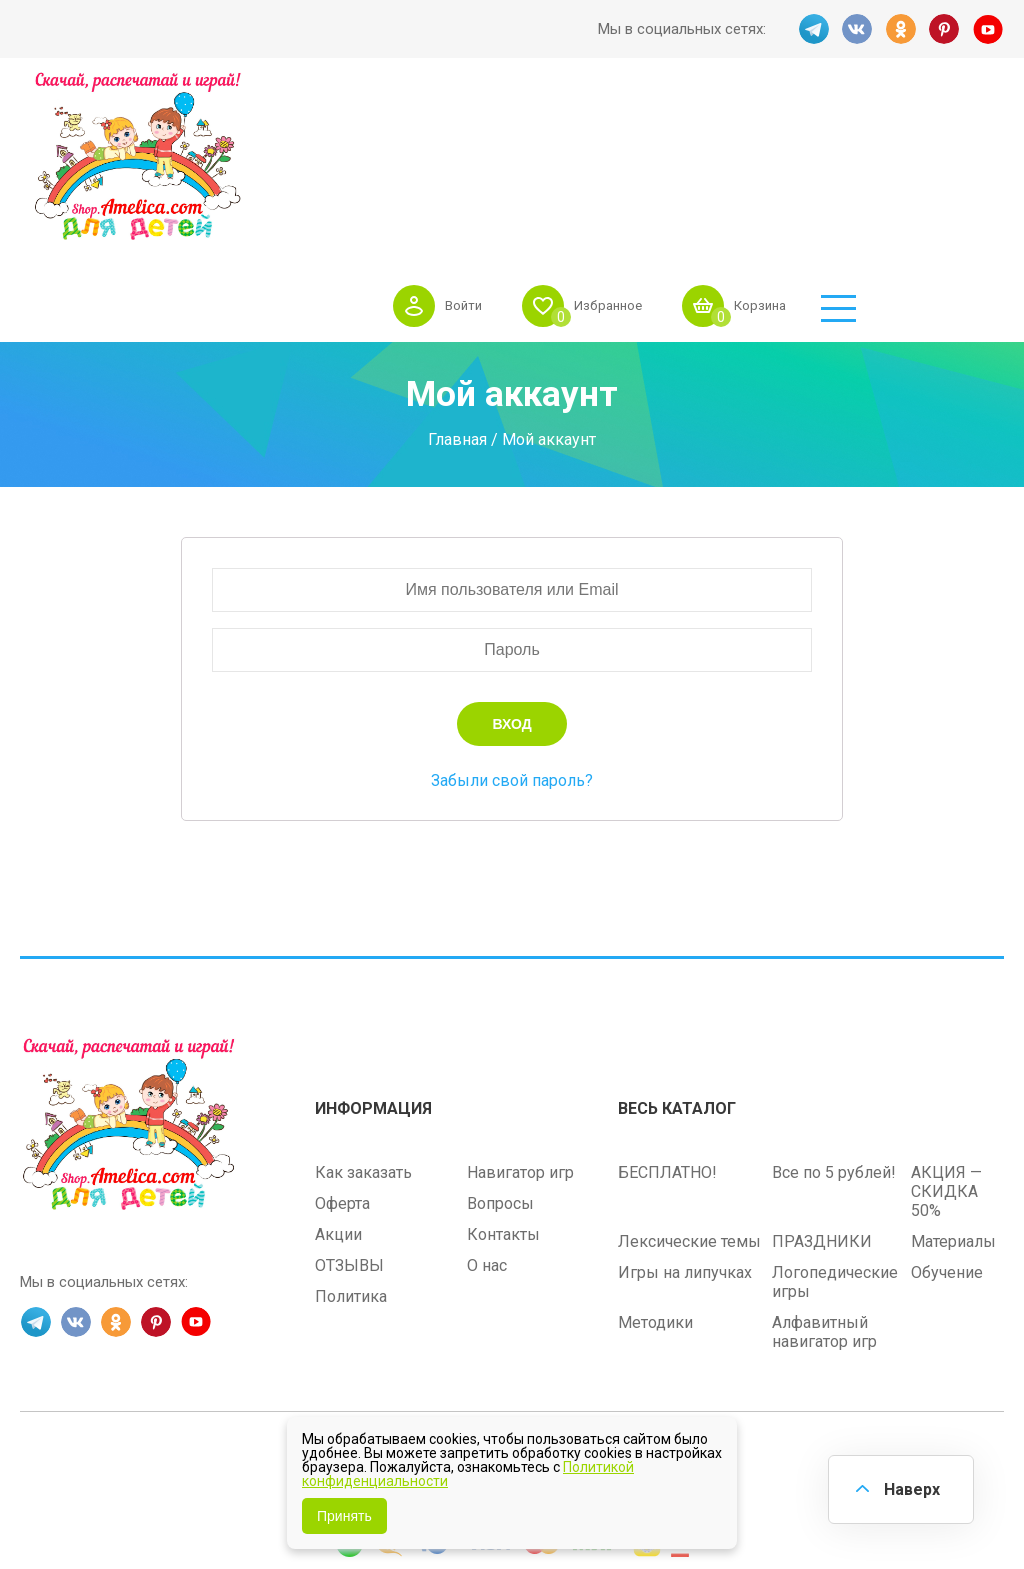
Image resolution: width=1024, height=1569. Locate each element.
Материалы (953, 1096)
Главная (457, 295)
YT (989, 29)
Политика (351, 1151)
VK (857, 29)
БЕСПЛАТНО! (667, 1027)
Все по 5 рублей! (834, 1027)
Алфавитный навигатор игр (824, 1187)
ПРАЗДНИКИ (822, 1096)
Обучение (947, 1127)
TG (813, 29)
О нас (487, 1120)
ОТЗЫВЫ (349, 1120)
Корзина (904, 124)
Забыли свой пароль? (512, 636)
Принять (344, 1516)
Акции (338, 1089)
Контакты (503, 1089)
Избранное (744, 124)
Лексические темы (689, 1096)
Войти (593, 124)
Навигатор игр (520, 1027)
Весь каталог (677, 963)
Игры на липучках (685, 1127)
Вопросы (500, 1058)
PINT (945, 29)
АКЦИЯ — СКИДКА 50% (946, 1046)
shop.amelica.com (636, 1316)
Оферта (342, 1058)
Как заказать (363, 1027)
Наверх (910, 1488)
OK (901, 29)
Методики (655, 1177)
